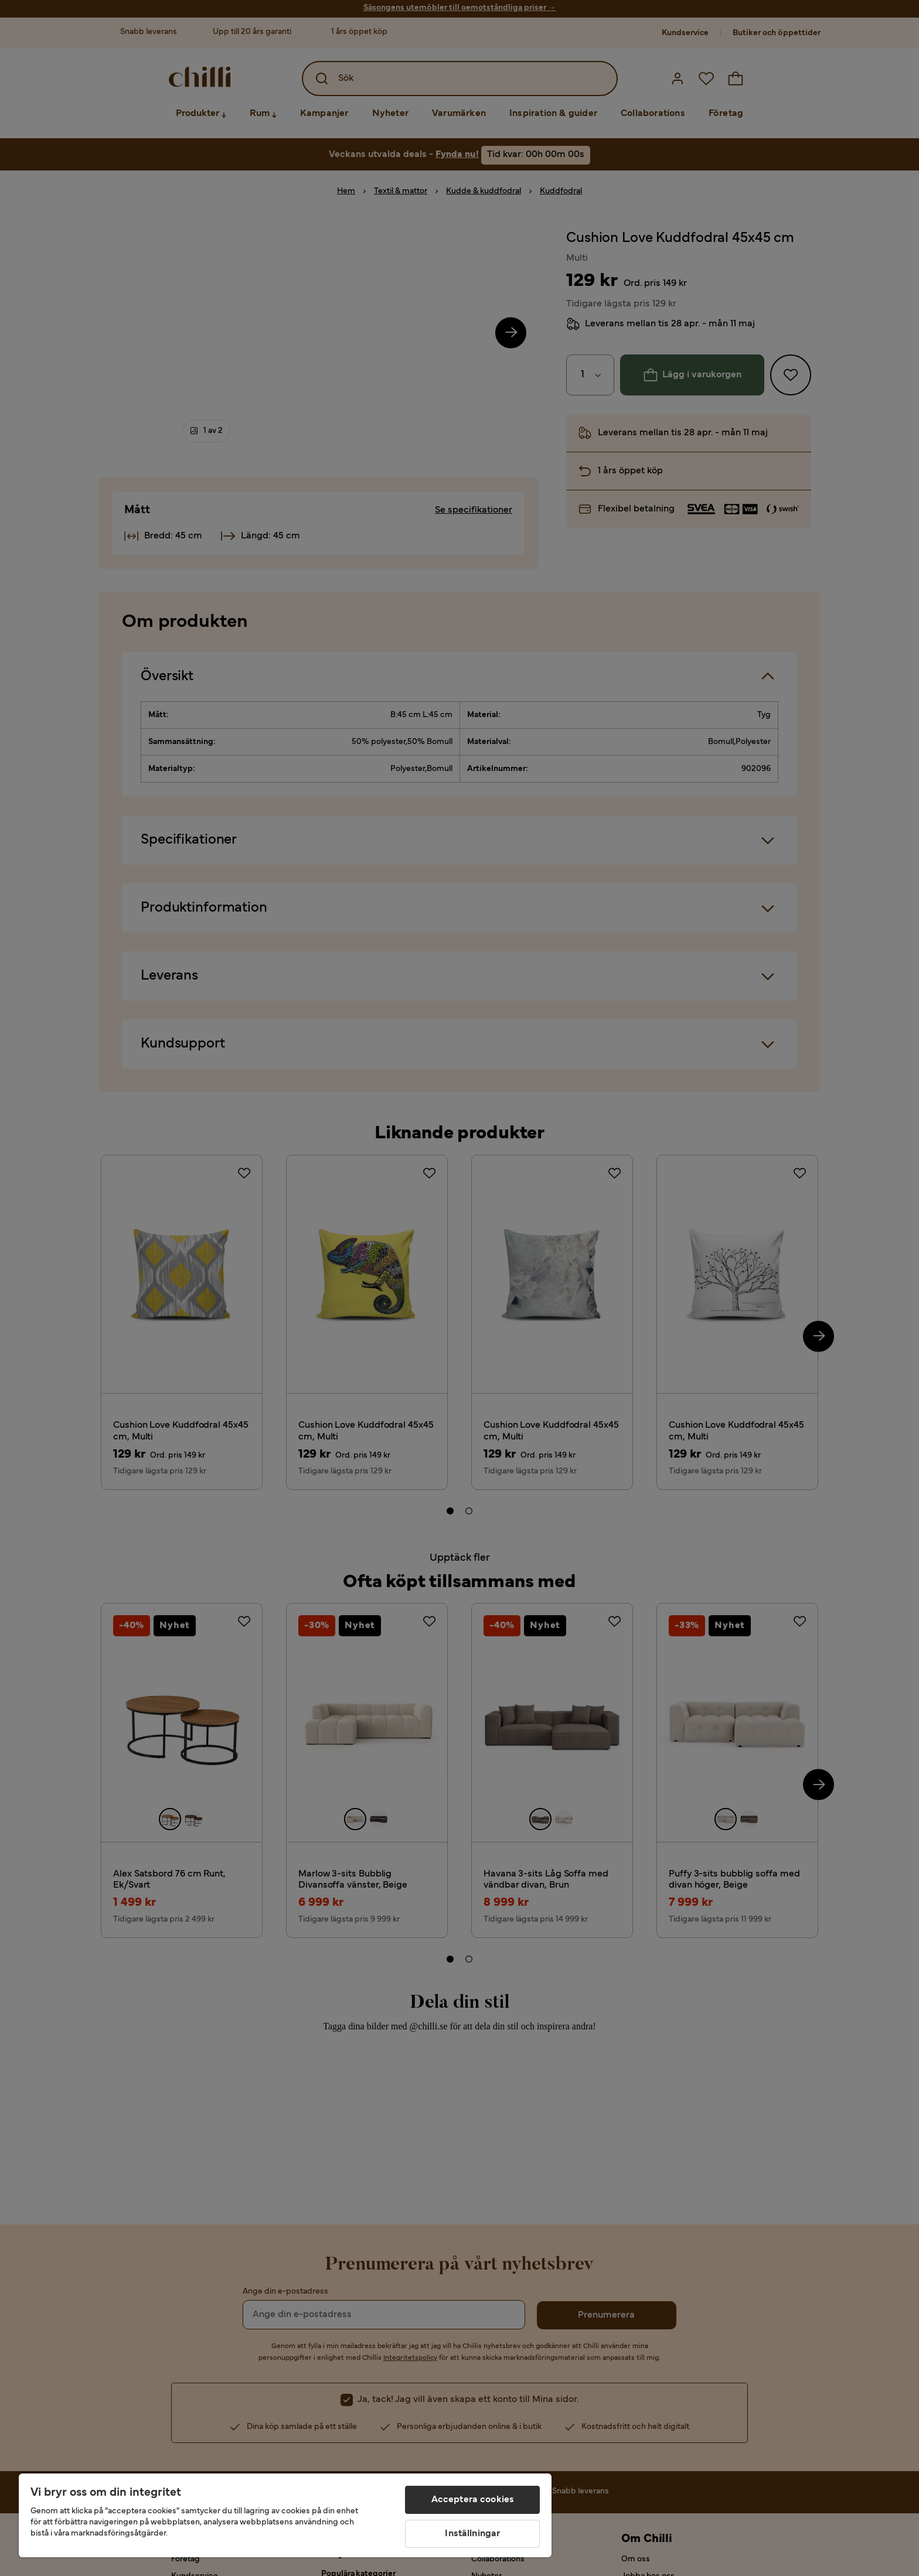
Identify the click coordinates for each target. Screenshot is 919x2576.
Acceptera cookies (473, 2500)
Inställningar (472, 2534)
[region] (285, 2515)
